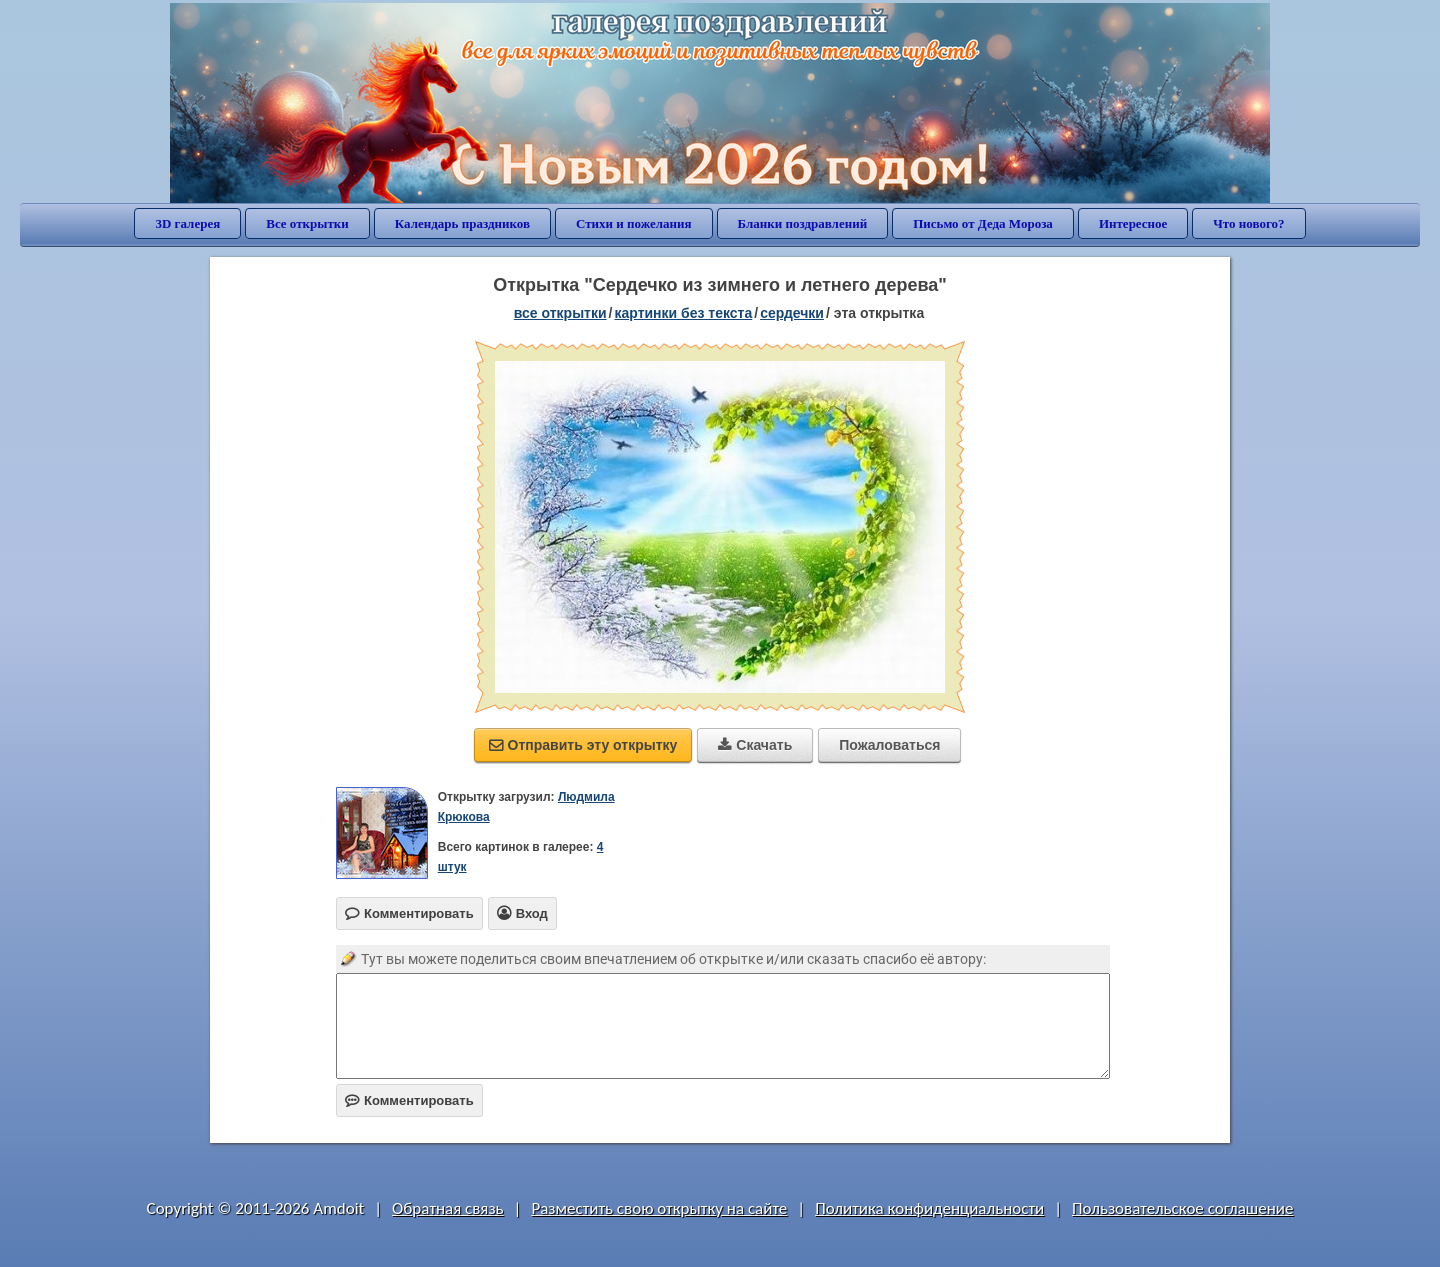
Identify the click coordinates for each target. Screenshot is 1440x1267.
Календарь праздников (462, 223)
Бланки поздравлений (803, 223)
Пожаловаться (889, 745)
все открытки (560, 313)
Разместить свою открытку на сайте (659, 1208)
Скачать (755, 745)
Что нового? (1248, 223)
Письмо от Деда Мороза (983, 223)
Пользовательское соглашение (1182, 1208)
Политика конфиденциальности (929, 1208)
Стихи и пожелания (634, 223)
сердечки (792, 313)
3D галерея (187, 223)
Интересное (1133, 223)
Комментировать (409, 1100)
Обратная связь (448, 1208)
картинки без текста (683, 313)
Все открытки (307, 223)
